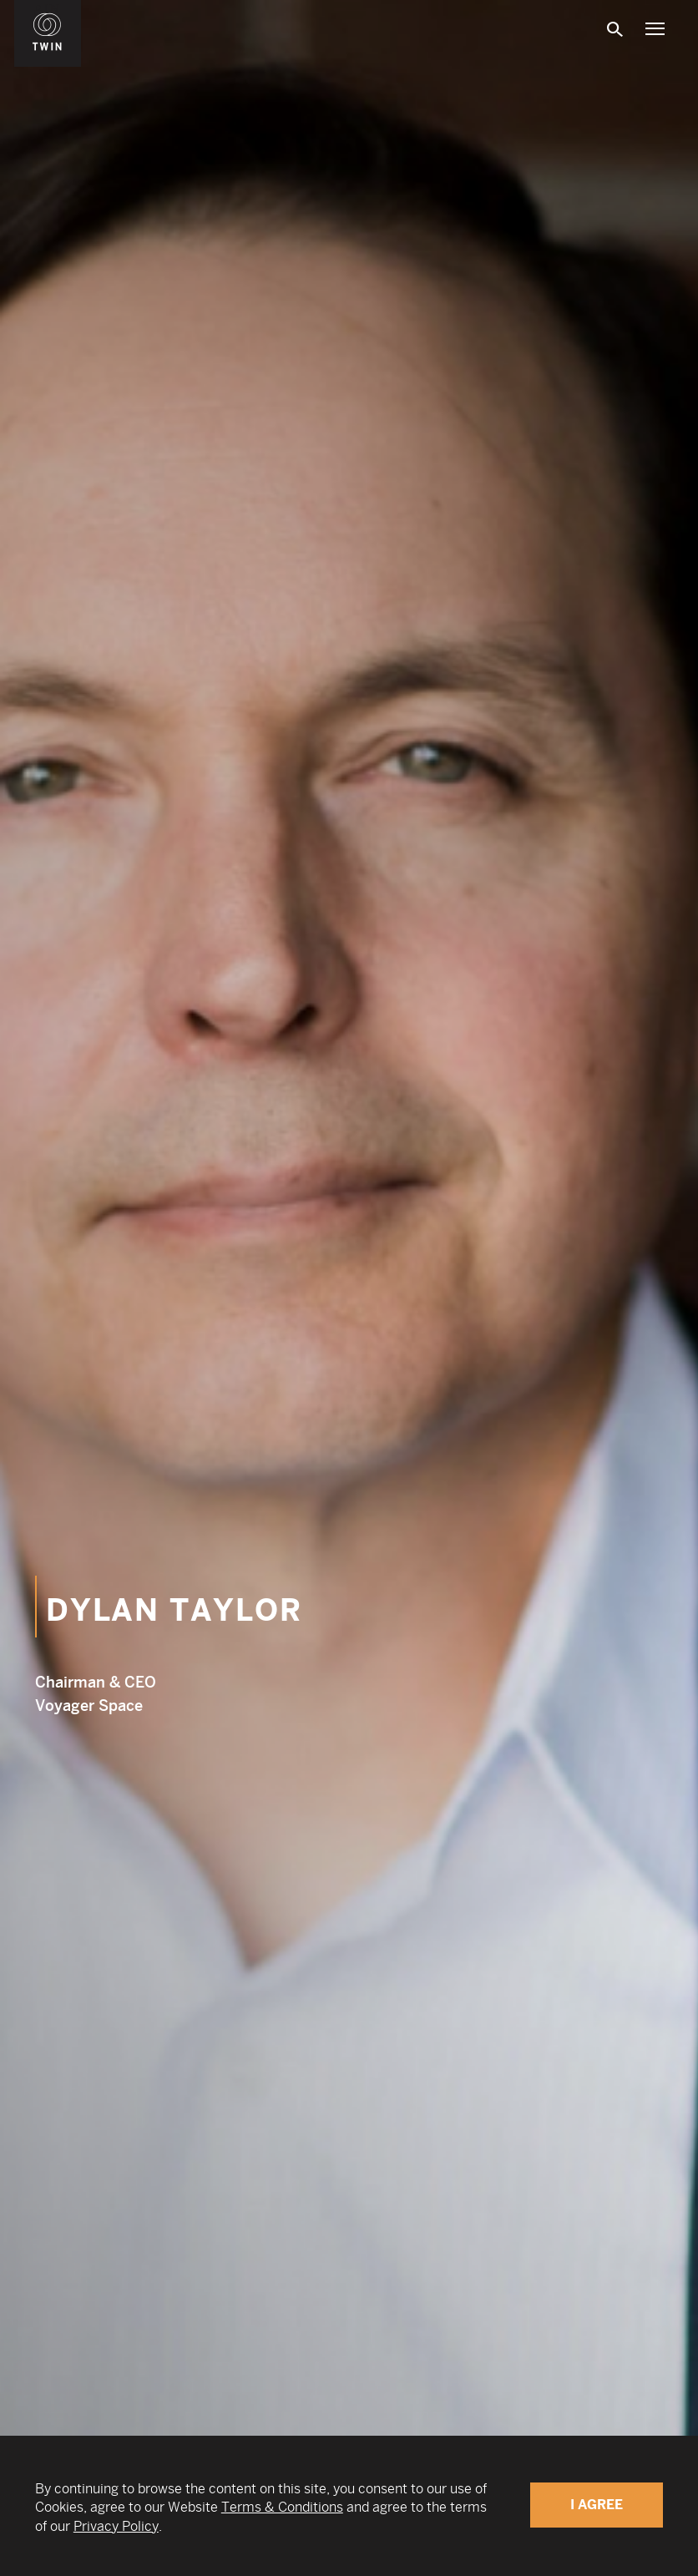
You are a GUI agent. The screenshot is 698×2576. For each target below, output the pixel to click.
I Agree (596, 2505)
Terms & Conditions (282, 2507)
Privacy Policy (116, 2526)
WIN (47, 9)
